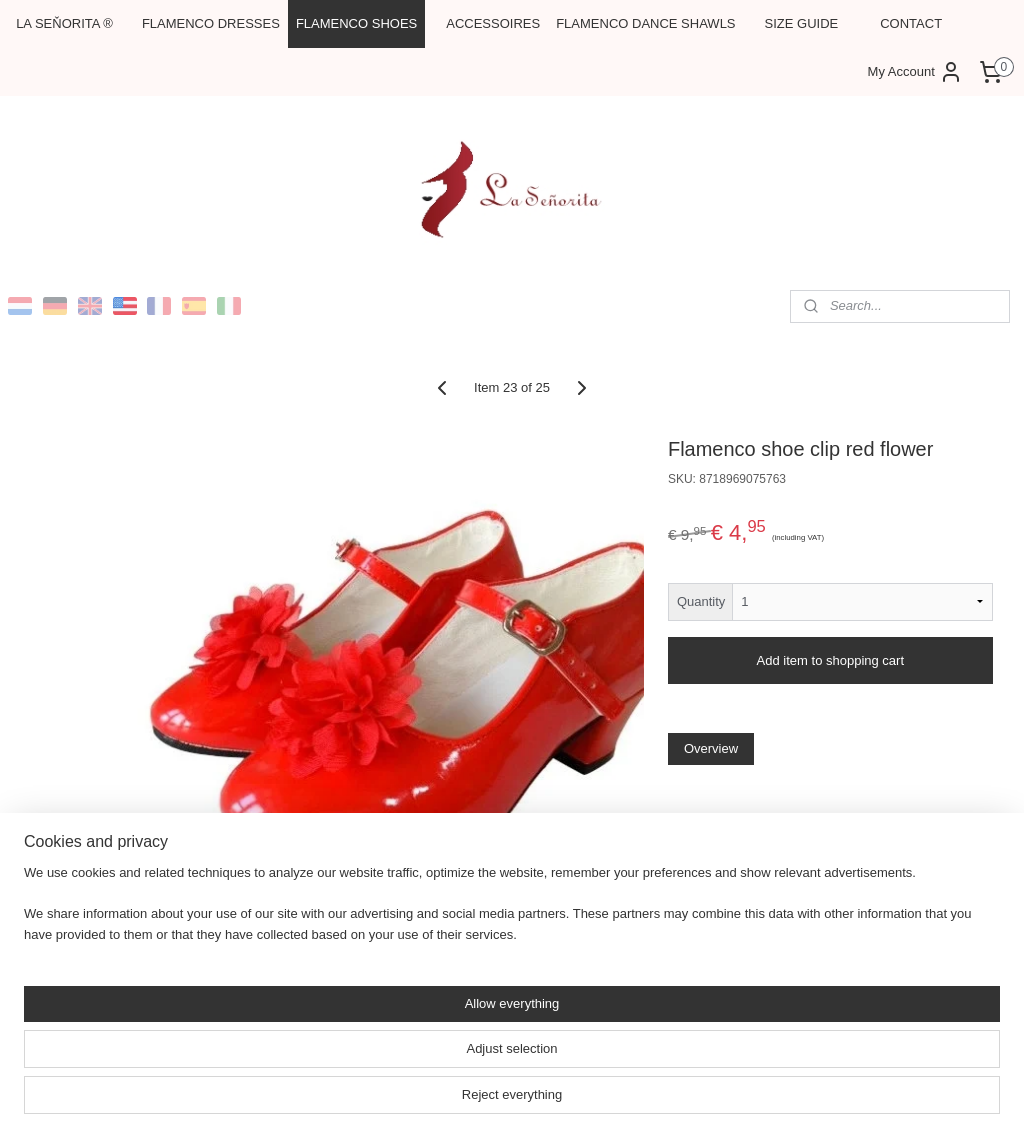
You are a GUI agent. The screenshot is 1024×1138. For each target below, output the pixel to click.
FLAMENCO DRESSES (211, 23)
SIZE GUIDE (802, 23)
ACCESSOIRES (493, 23)
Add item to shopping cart (830, 660)
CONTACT (911, 23)
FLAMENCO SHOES (356, 23)
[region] (380, 1063)
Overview (711, 748)
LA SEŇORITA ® (64, 23)
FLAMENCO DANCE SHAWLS (645, 23)
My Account (915, 72)
